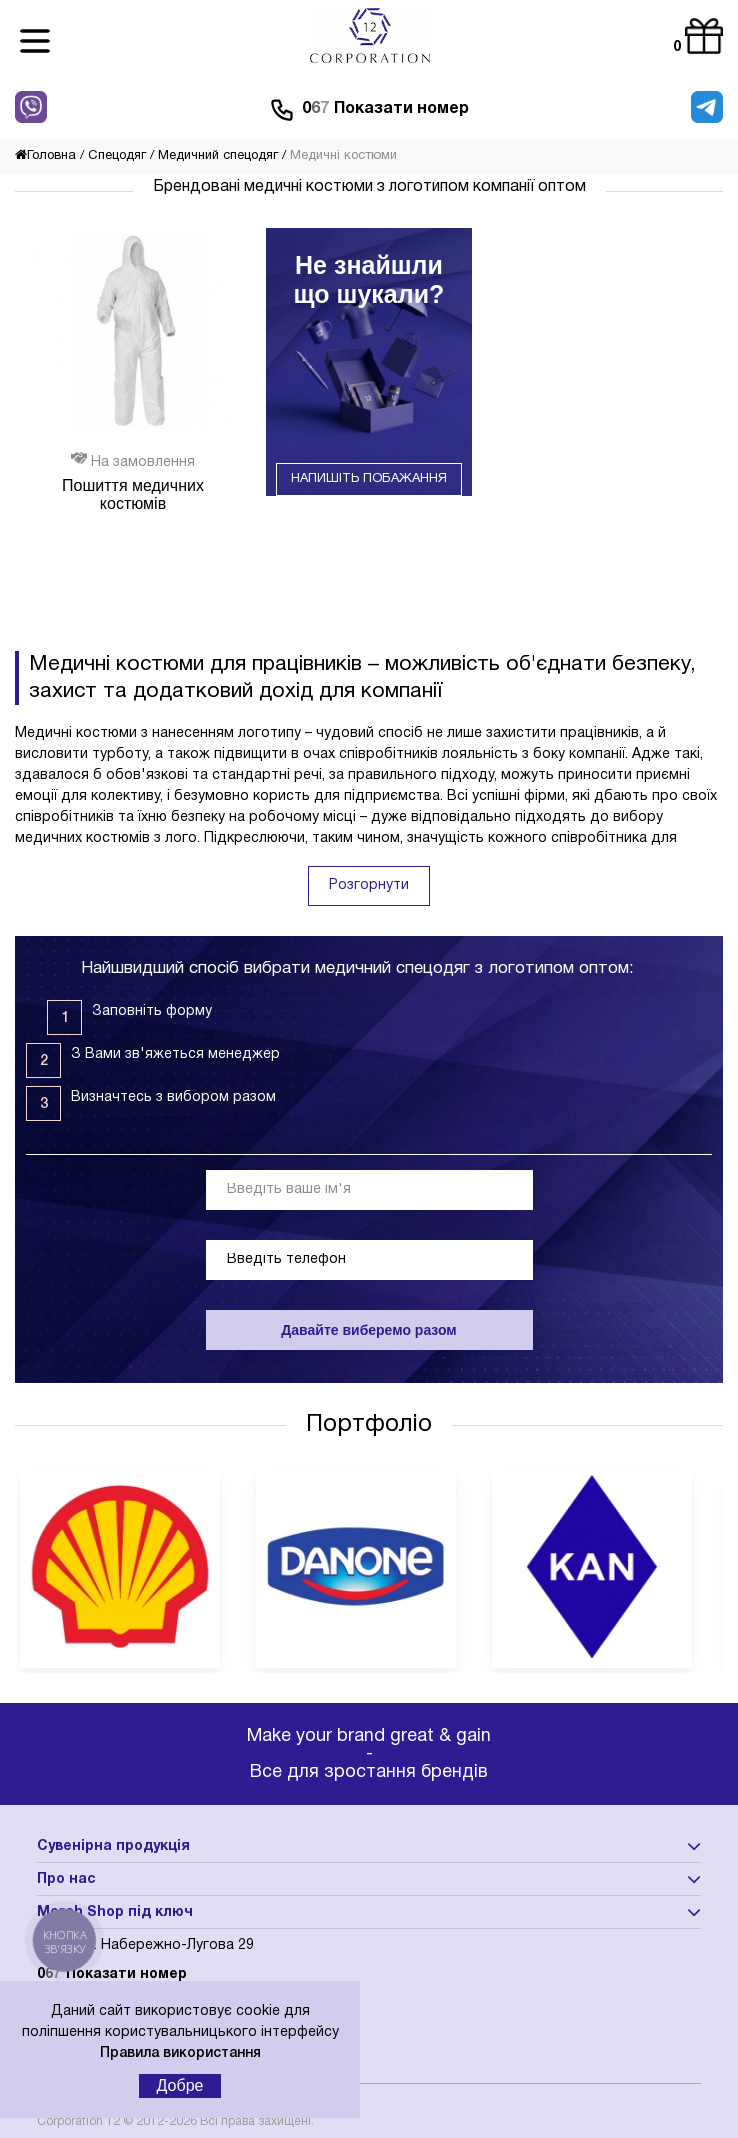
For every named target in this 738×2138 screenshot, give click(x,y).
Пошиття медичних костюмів (133, 494)
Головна (45, 156)
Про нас (66, 1879)
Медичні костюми (343, 156)
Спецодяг (117, 156)
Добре (180, 2085)
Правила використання (180, 2053)
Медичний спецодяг (218, 156)
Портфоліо (369, 1425)
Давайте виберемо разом (368, 1330)
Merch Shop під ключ (115, 1912)
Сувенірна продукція (113, 1846)
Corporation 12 (78, 2121)
